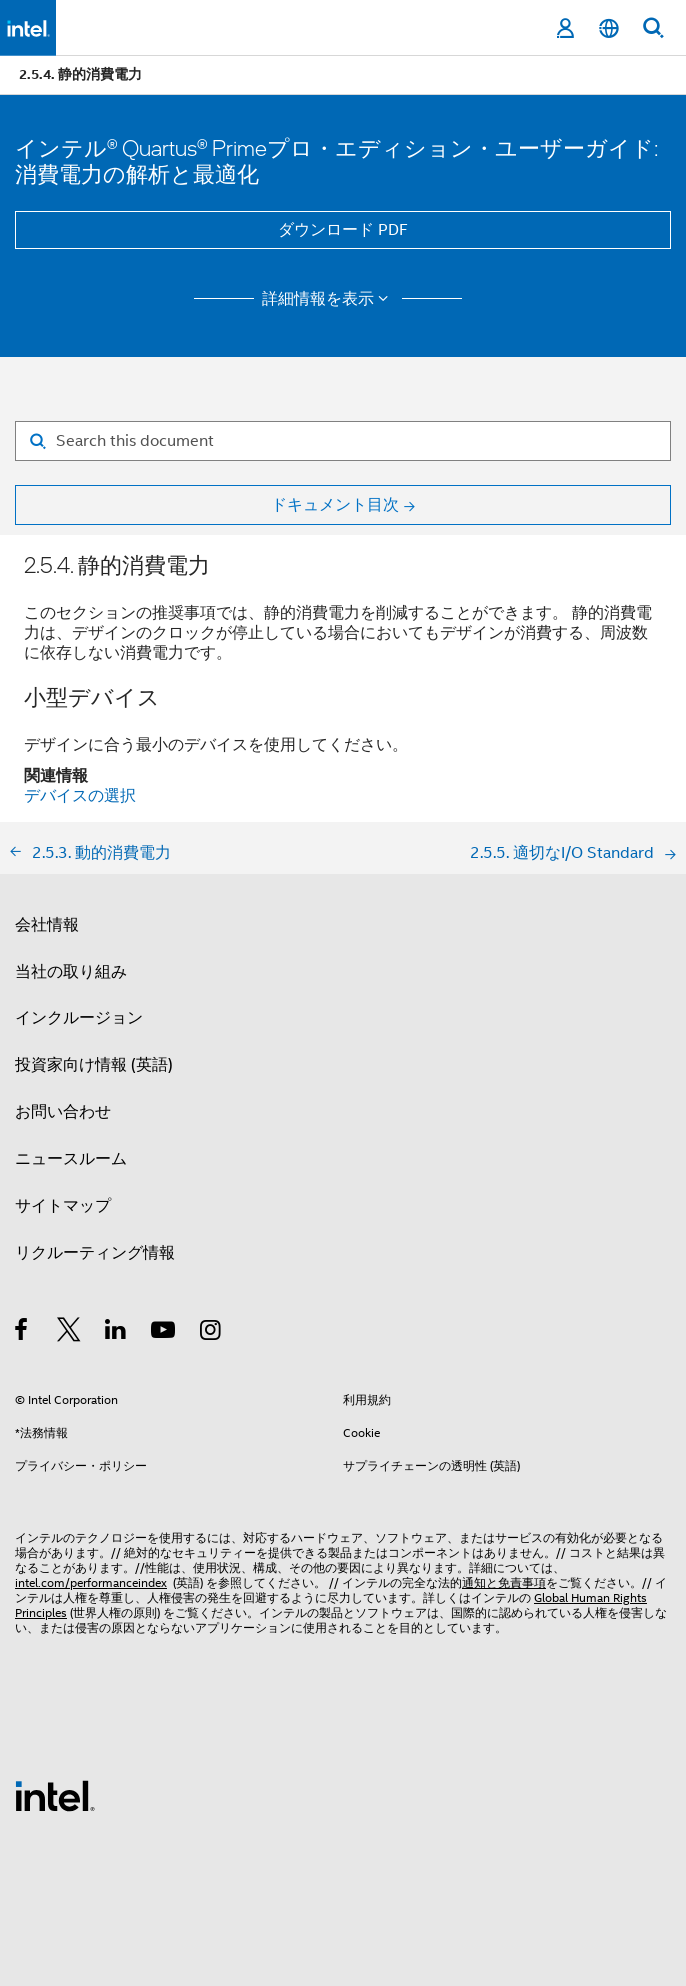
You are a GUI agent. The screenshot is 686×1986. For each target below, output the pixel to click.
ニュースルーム (71, 1159)
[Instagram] (211, 1333)
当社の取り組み (71, 972)
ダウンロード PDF (343, 230)
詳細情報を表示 (328, 299)
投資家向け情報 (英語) (94, 1065)
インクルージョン (79, 1018)
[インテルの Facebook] (22, 1333)
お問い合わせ (63, 1112)
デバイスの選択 (80, 796)
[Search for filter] (343, 441)
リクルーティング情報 (95, 1253)
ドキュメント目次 (335, 505)
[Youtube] (164, 1333)
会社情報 (47, 925)
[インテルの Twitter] (69, 1333)
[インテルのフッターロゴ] (55, 1795)
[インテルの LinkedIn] (116, 1333)
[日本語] (609, 28)
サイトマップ (63, 1206)
